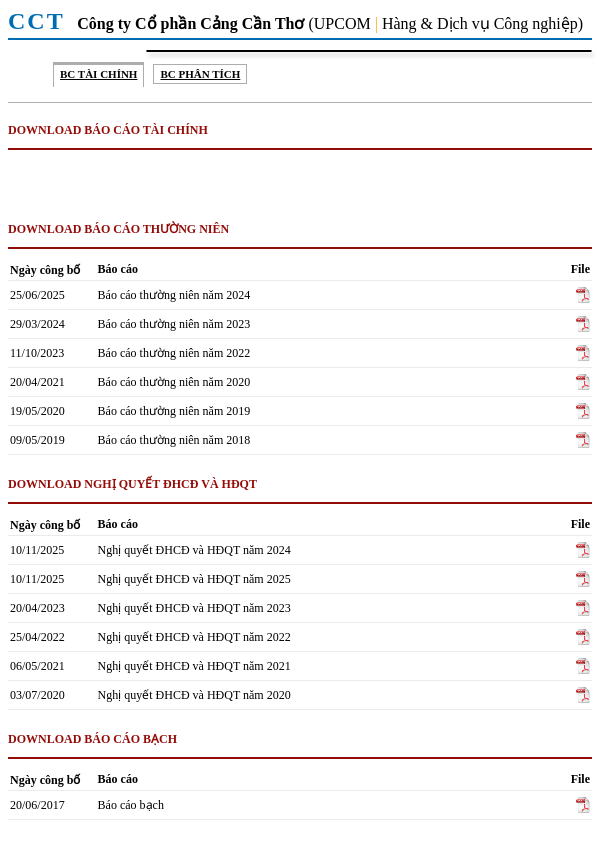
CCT (40, 21)
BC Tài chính (98, 74)
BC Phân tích (200, 74)
